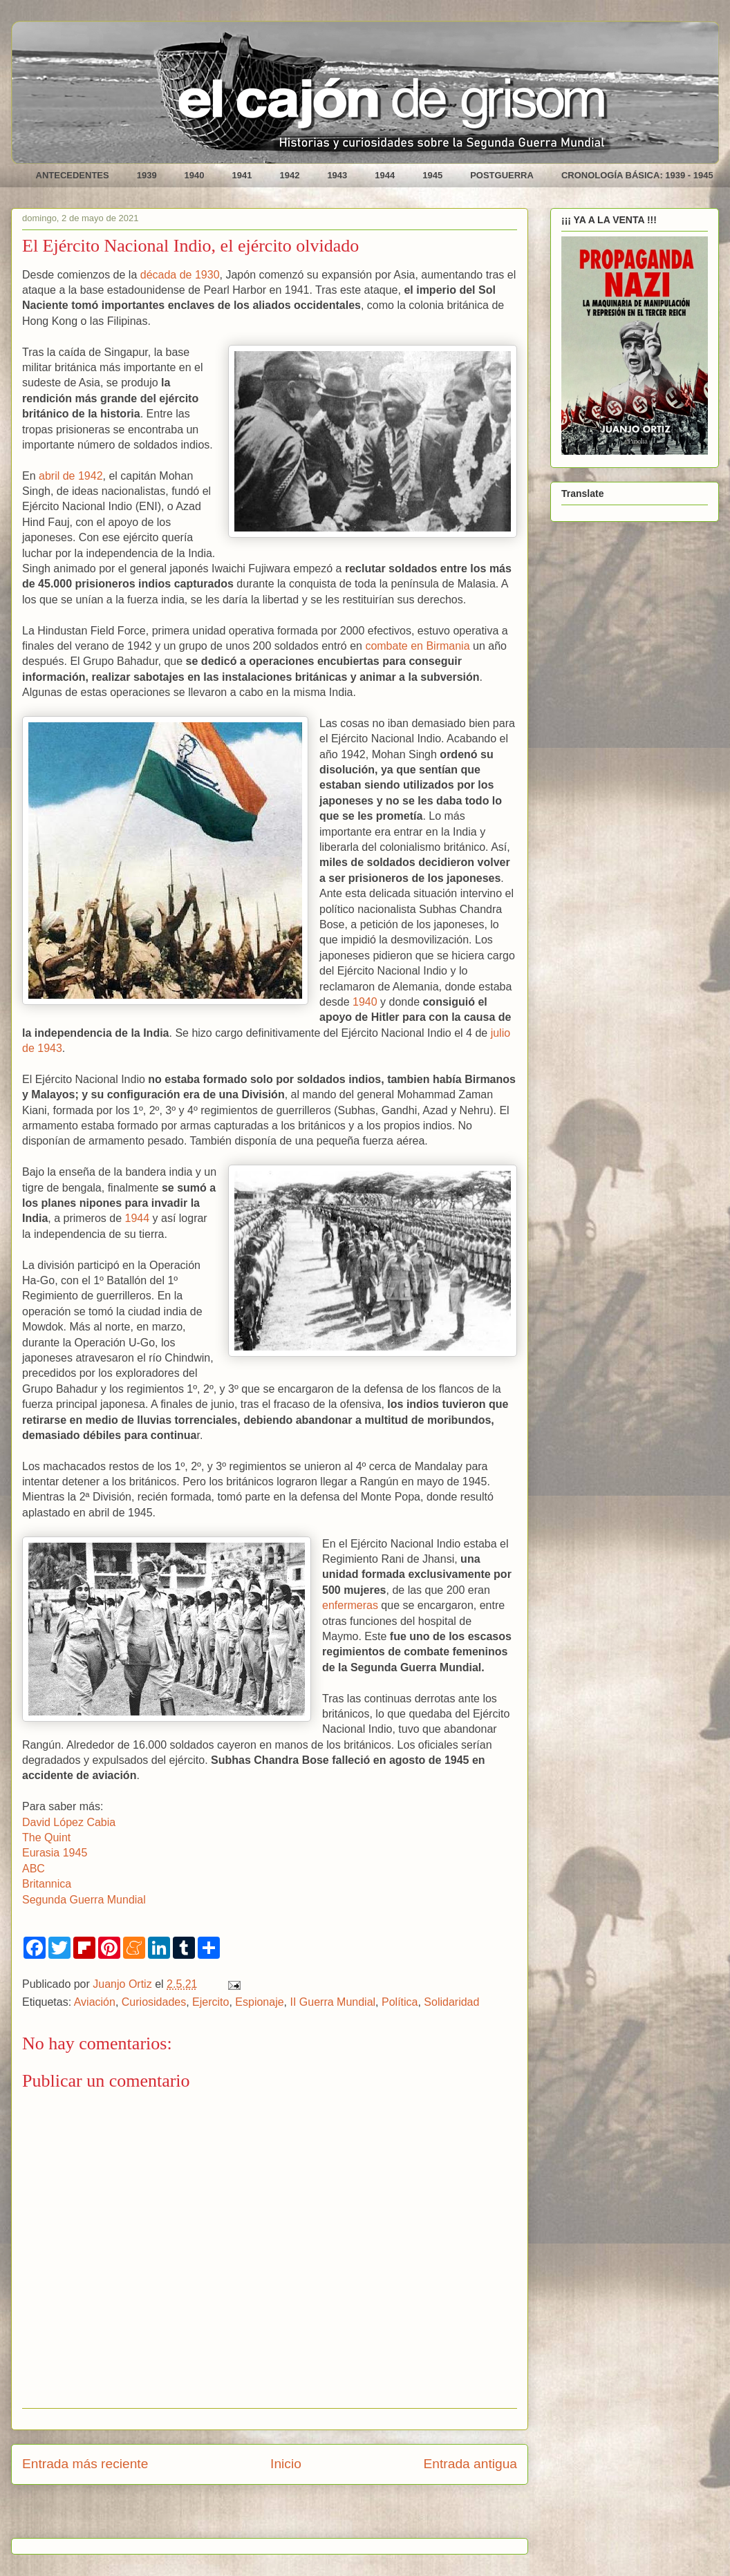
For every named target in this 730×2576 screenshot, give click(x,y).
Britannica (46, 1884)
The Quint (46, 1837)
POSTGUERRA (502, 175)
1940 (195, 175)
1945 (432, 175)
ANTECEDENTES (72, 175)
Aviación (94, 2002)
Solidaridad (451, 2002)
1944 (385, 175)
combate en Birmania (417, 646)
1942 (289, 175)
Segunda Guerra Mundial (84, 1900)
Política (400, 2002)
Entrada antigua (470, 2463)
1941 (242, 175)
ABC (33, 1868)
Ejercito (210, 2002)
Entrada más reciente (85, 2463)
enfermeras (350, 1605)
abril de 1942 (71, 476)
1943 (337, 175)
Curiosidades (154, 2002)
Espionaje (259, 2002)
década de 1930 (180, 275)
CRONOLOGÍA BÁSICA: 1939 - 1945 (637, 175)
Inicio (285, 2463)
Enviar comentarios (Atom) (304, 2516)
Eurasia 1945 (54, 1853)
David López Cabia (68, 1822)
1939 (147, 175)
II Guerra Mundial (333, 2002)
